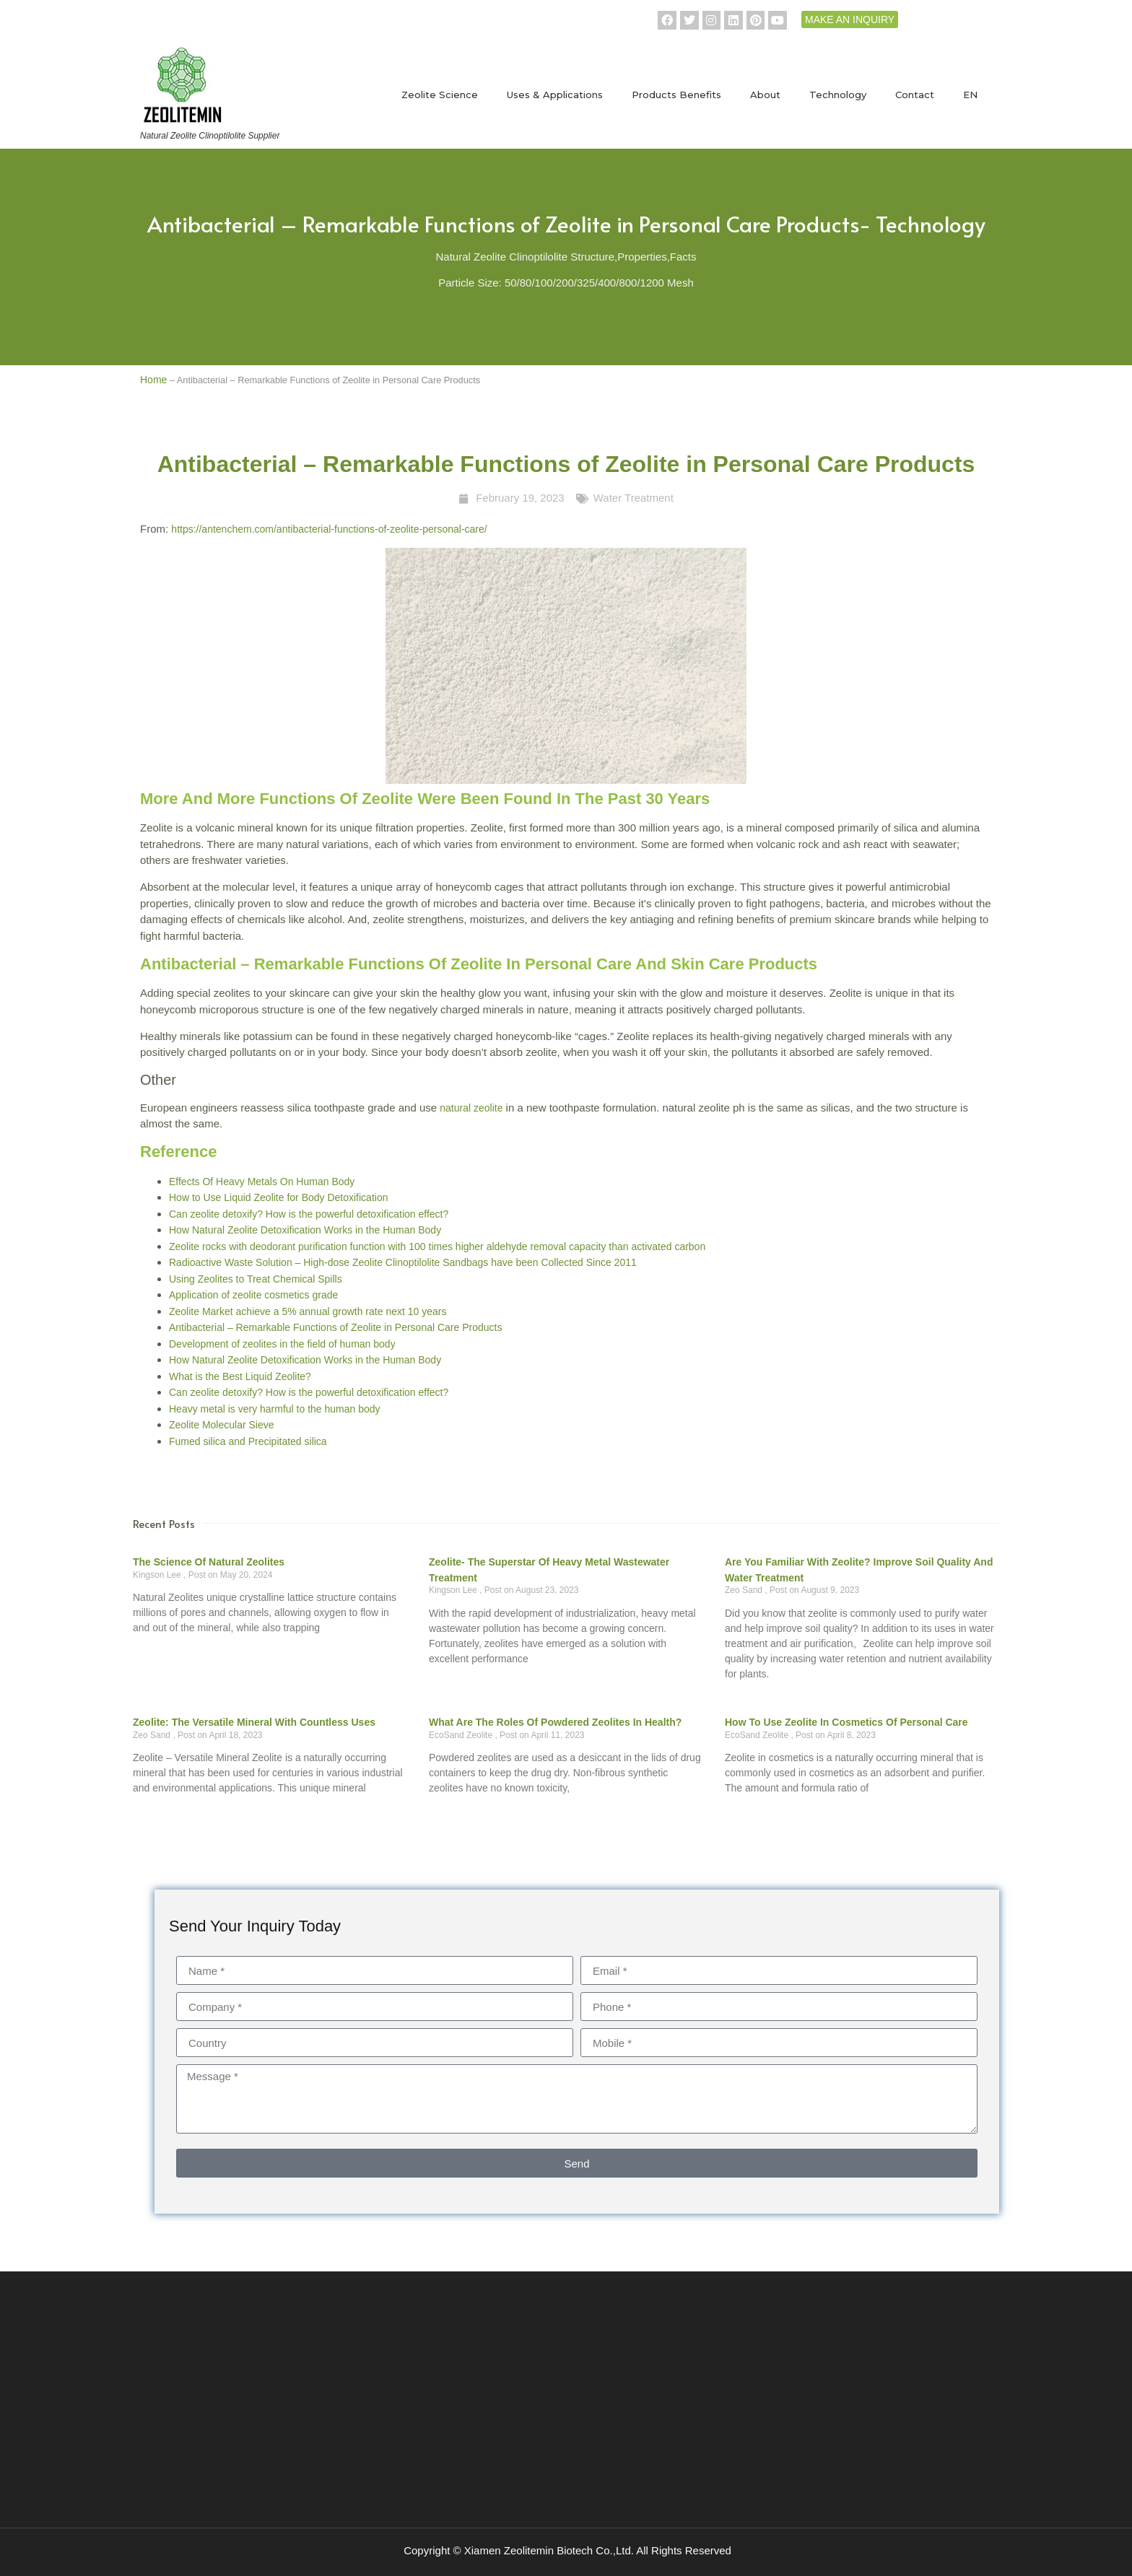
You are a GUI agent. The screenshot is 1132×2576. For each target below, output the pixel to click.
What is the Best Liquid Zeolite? (240, 1376)
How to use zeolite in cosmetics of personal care (846, 1722)
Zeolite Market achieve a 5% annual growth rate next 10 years (307, 1311)
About (765, 94)
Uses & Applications (555, 94)
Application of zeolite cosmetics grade (253, 1295)
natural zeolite (471, 1108)
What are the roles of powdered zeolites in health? (555, 1722)
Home (153, 379)
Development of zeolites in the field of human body (282, 1344)
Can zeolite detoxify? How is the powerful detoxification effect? (308, 1214)
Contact (914, 94)
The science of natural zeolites (208, 1562)
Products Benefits (676, 94)
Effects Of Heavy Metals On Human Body (261, 1181)
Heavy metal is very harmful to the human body (274, 1409)
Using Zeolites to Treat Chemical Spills (255, 1279)
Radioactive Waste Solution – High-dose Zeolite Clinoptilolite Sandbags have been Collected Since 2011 (403, 1262)
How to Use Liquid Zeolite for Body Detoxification (278, 1197)
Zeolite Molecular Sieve (221, 1425)
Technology (837, 94)
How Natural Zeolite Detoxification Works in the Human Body (305, 1230)
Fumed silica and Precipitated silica (248, 1441)
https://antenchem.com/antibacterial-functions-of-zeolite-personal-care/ (329, 529)
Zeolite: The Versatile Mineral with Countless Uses (254, 1722)
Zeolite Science (439, 94)
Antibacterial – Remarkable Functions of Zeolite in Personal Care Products (335, 1327)
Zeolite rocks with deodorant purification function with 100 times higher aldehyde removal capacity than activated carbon (437, 1246)
